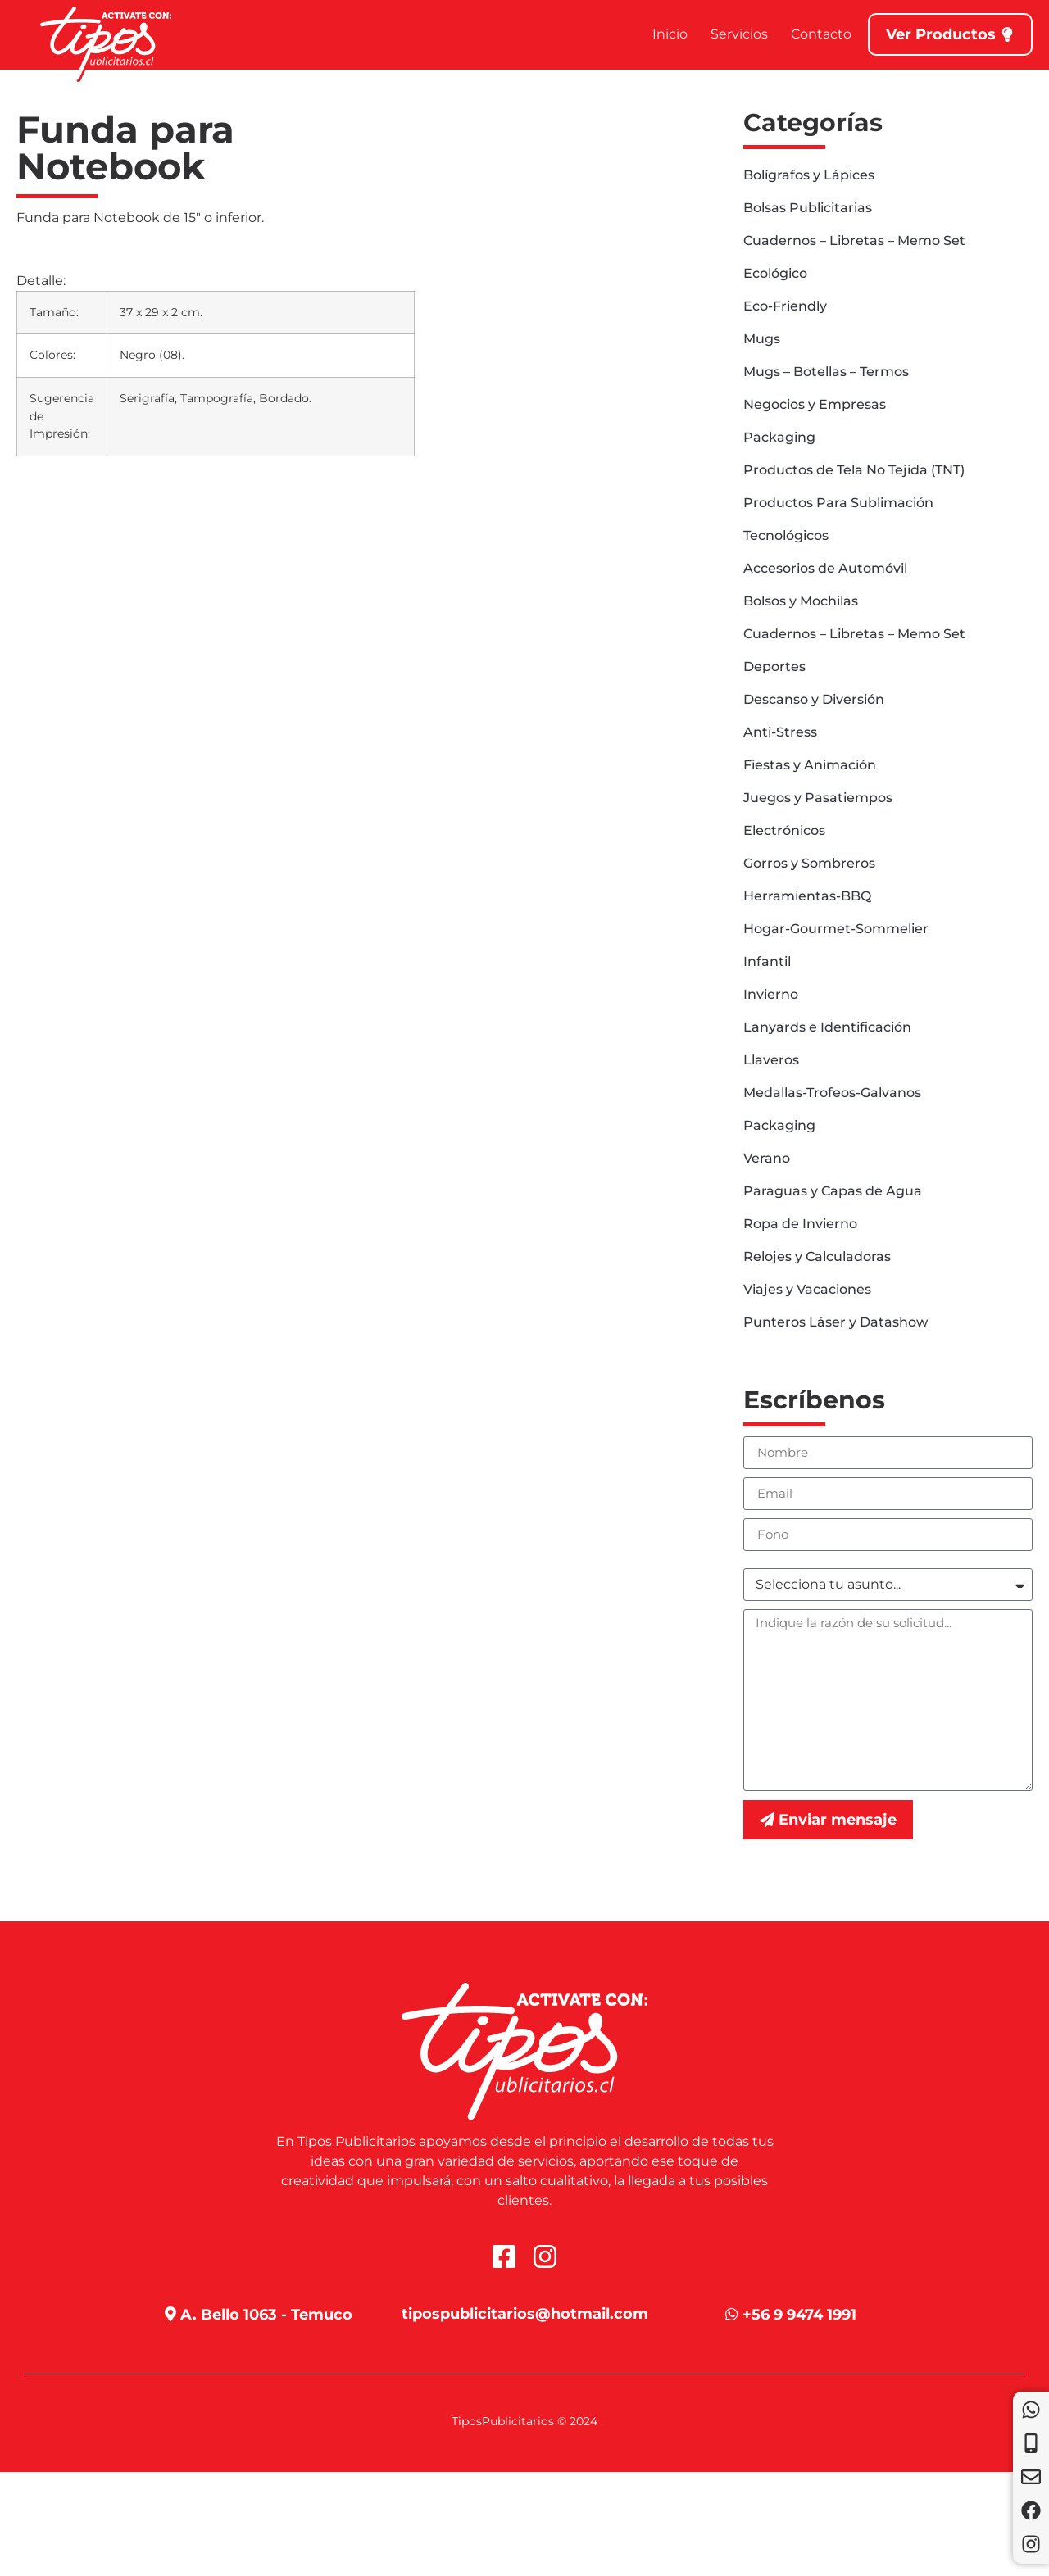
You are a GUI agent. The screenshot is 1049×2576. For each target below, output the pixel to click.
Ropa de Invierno (800, 1223)
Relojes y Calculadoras (817, 1256)
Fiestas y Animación (809, 765)
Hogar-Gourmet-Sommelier (836, 929)
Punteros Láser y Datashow (835, 1322)
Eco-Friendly (785, 306)
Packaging (779, 437)
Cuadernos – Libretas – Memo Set (854, 240)
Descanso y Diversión (813, 699)
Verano (766, 1158)
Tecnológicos (786, 535)
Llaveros (771, 1060)
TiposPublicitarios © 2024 (524, 2421)
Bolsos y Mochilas (800, 601)
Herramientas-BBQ (807, 896)
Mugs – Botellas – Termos (826, 371)
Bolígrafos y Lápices (808, 175)
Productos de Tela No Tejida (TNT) (854, 470)
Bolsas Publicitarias (807, 207)
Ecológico (775, 273)
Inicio (670, 34)
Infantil (767, 961)
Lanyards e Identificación (827, 1027)
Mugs (761, 339)
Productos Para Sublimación (838, 502)
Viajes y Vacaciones (807, 1289)
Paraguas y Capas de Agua (832, 1191)
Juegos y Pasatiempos (817, 797)
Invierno (770, 994)
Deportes (774, 666)
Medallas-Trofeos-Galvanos (832, 1092)
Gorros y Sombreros (809, 863)
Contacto (821, 34)
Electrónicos (784, 830)
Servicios (739, 34)
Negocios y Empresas (814, 404)
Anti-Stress (780, 732)
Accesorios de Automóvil (825, 568)
